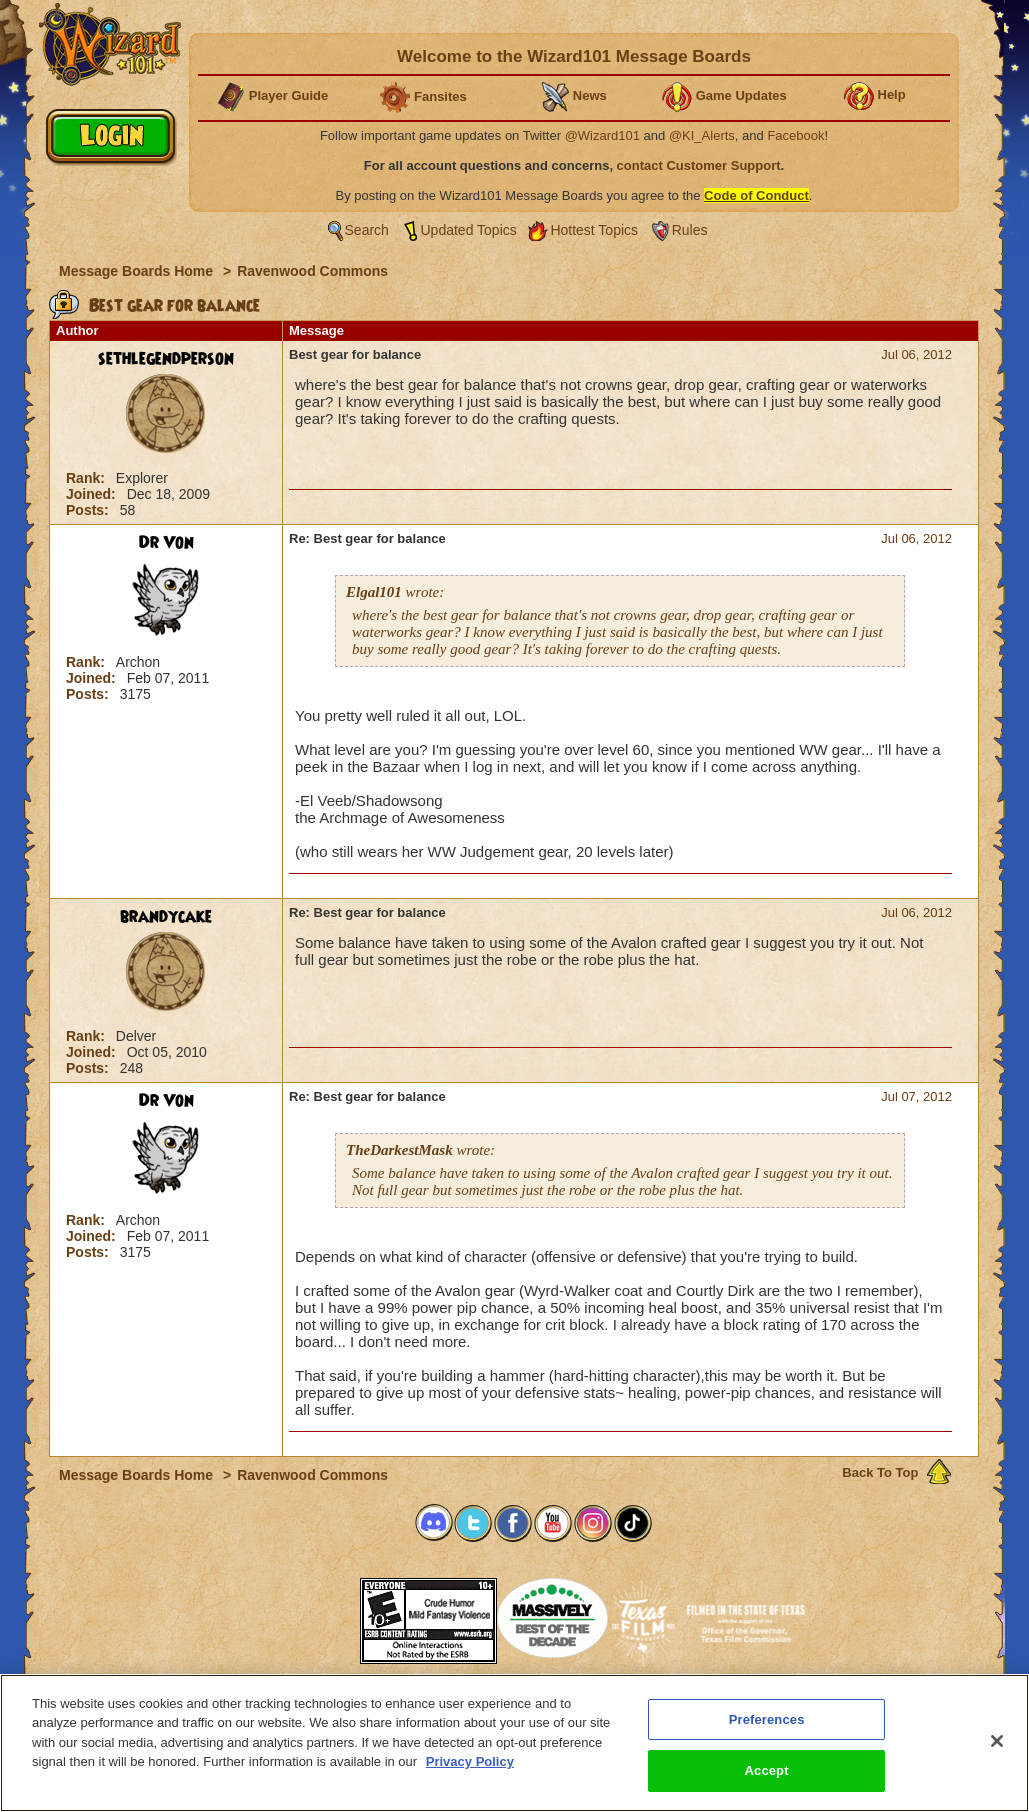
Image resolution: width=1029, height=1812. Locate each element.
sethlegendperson (166, 359)
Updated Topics (469, 230)
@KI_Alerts (702, 135)
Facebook (795, 135)
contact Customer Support (699, 165)
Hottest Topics (594, 230)
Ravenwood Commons (312, 271)
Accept (767, 1770)
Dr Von (166, 543)
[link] (310, 1614)
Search (367, 230)
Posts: (89, 510)
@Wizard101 (602, 135)
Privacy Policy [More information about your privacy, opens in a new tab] (470, 1761)
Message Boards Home (138, 271)
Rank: (87, 478)
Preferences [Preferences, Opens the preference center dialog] (767, 1719)
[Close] (997, 1741)
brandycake (166, 917)
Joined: (93, 494)
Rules (690, 230)
